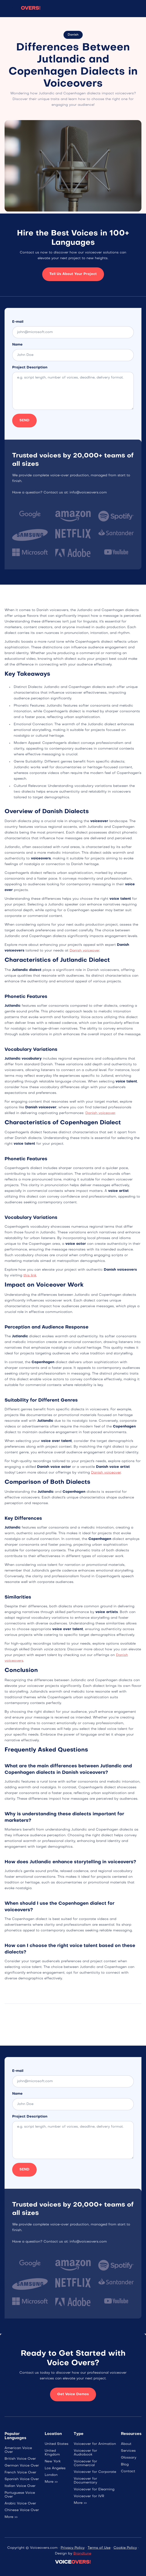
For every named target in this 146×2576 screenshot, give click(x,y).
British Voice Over (20, 2458)
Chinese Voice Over (22, 2510)
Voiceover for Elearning (94, 2489)
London (51, 2475)
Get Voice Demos (73, 2394)
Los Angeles (55, 2468)
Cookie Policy (125, 2548)
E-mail (17, 322)
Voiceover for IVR (89, 2496)
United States (56, 2444)
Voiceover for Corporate (95, 2472)
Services (128, 2450)
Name (17, 344)
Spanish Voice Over (22, 2479)
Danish (73, 34)
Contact (128, 2471)
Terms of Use (99, 2548)
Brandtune (82, 2553)
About (126, 2444)
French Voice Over (20, 2472)
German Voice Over (22, 2465)
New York (53, 2461)
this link (29, 1275)
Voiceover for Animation (95, 2444)
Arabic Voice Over (20, 2503)
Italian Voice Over (20, 2486)
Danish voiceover (84, 950)
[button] (137, 9)
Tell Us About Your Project (73, 274)
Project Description (29, 367)
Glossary (128, 2457)
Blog (125, 2464)
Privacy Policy (73, 2548)
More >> (11, 2517)
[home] (23, 8)
